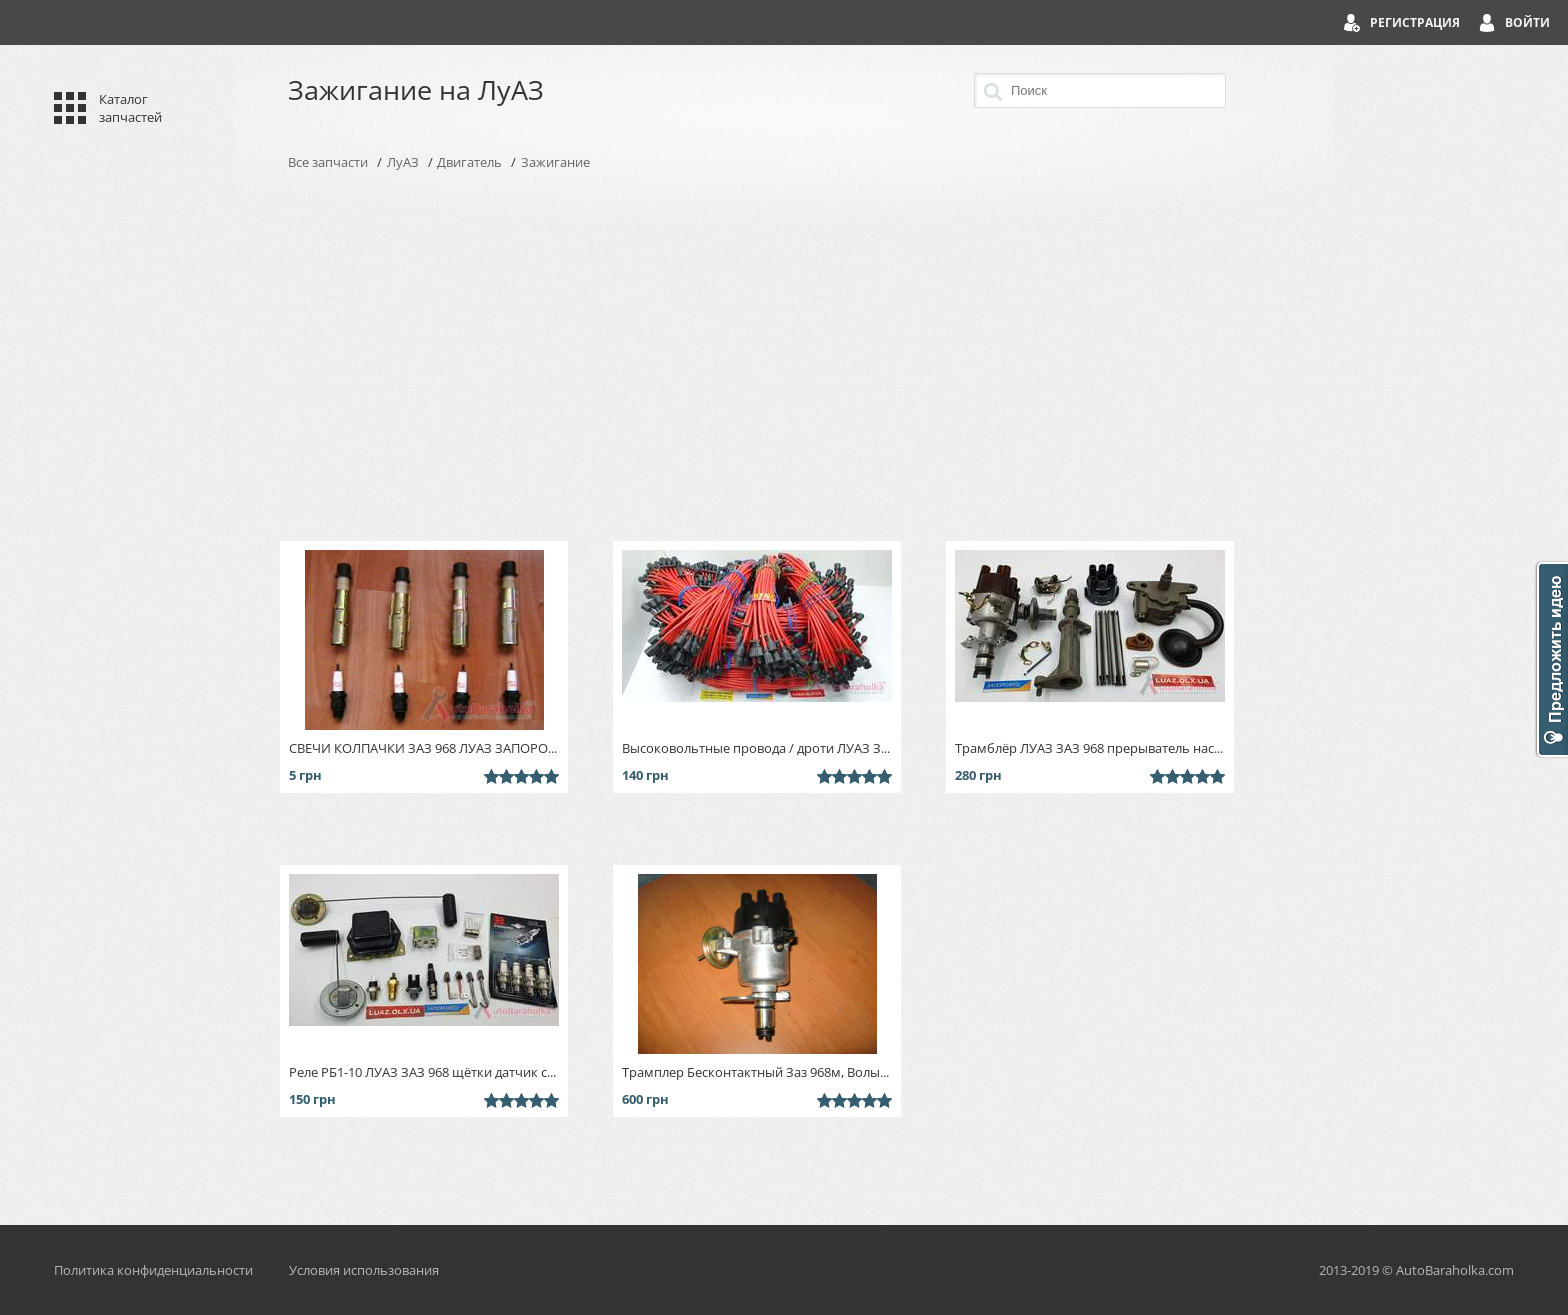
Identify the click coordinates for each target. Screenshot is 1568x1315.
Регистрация (1415, 22)
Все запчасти (328, 162)
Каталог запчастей (130, 108)
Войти (1527, 22)
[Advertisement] (784, 356)
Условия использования (364, 1270)
